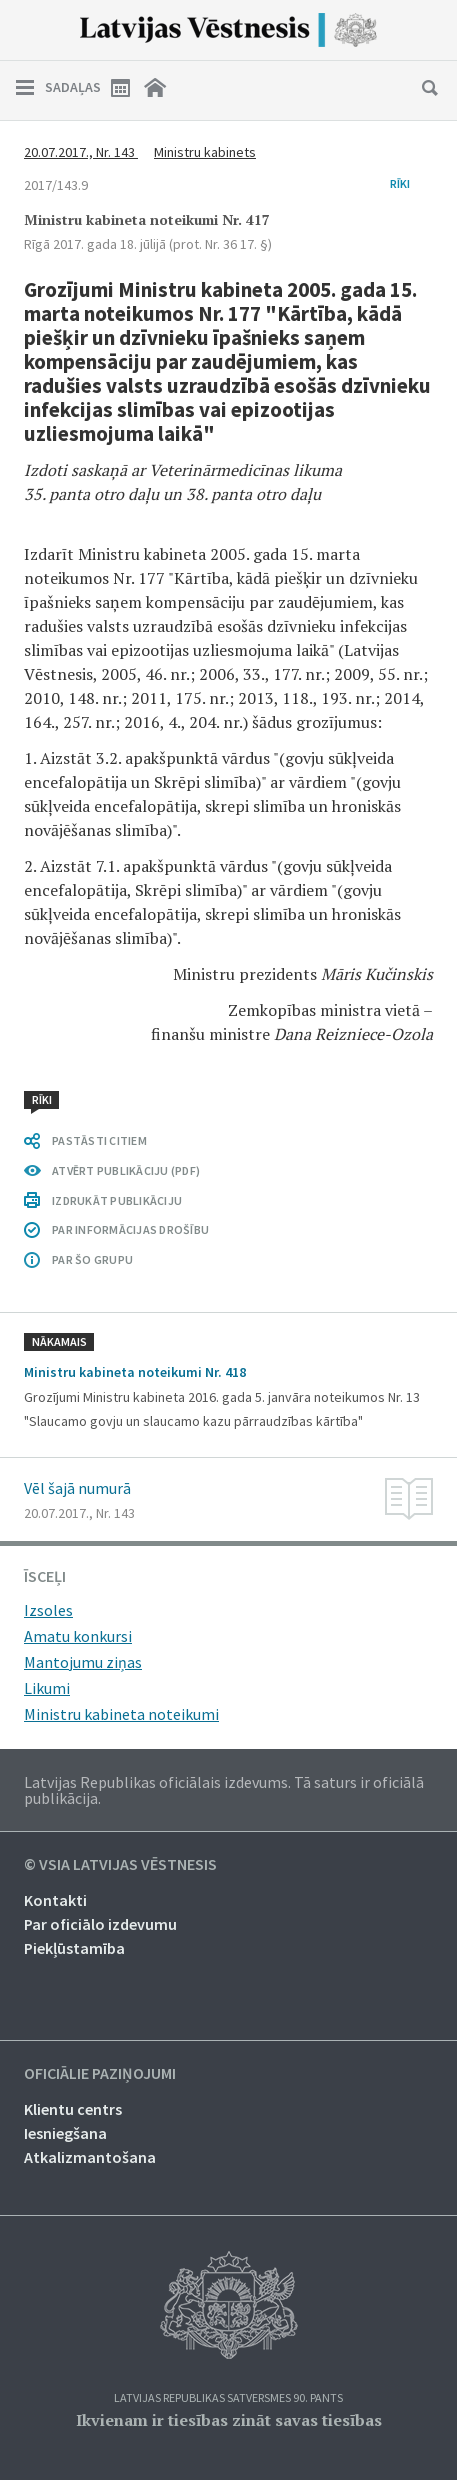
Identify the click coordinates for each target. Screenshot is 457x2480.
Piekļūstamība (74, 1948)
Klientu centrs (73, 2109)
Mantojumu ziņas (83, 1662)
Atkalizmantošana (90, 2157)
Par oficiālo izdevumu (100, 1924)
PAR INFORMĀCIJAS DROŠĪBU (130, 1229)
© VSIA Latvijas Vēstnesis (120, 1865)
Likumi (47, 1688)
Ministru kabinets (205, 152)
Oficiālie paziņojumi (100, 2074)
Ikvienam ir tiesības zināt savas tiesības (229, 2420)
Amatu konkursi (78, 1636)
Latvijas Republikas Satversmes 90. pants (228, 2398)
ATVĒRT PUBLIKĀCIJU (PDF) (126, 1170)
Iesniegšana (65, 2133)
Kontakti (55, 1900)
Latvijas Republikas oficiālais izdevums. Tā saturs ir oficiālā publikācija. (224, 1790)
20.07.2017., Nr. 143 (81, 152)
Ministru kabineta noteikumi (121, 1714)
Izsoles (48, 1610)
